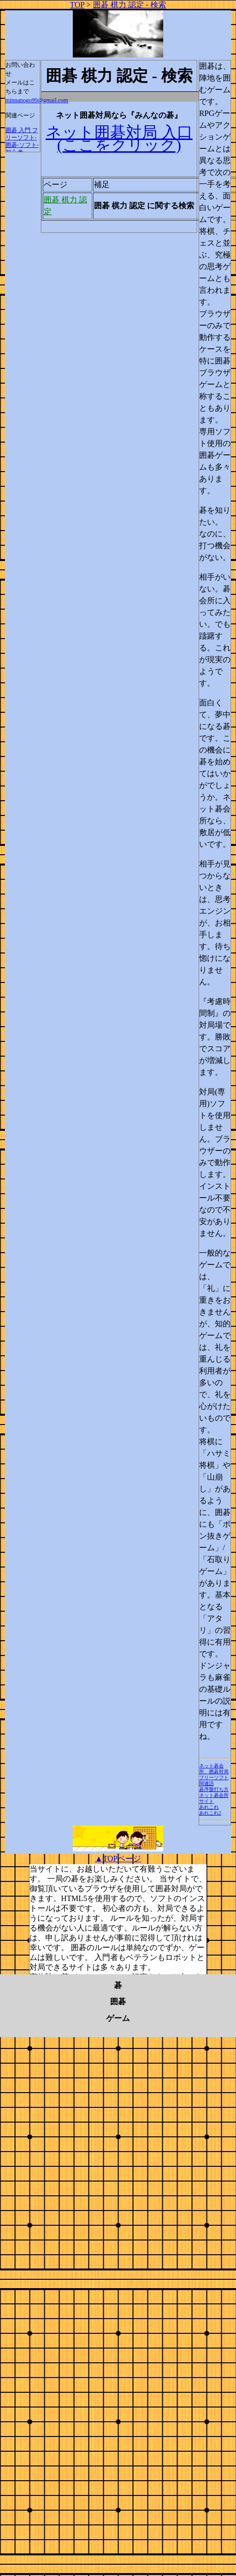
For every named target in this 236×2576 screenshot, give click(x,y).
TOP (77, 4)
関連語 (206, 1783)
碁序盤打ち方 (214, 1789)
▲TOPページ (118, 1858)
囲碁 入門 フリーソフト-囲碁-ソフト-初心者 (22, 141)
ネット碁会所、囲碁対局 (214, 1768)
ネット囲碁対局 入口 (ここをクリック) (119, 138)
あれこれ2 (210, 1813)
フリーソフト (214, 1777)
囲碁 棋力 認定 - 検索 (129, 4)
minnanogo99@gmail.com (36, 100)
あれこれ (209, 1807)
